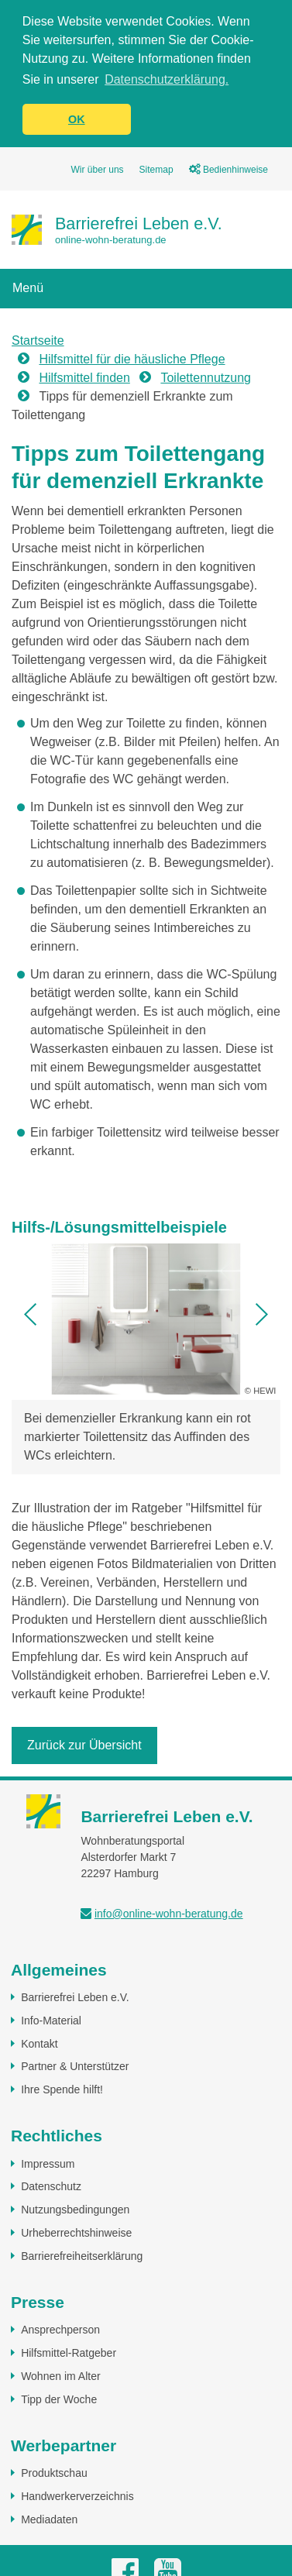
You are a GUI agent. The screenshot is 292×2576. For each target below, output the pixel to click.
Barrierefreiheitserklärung (82, 2255)
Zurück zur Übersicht (84, 1744)
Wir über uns (97, 168)
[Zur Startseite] (117, 229)
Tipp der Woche (59, 2398)
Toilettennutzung (205, 376)
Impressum (47, 2163)
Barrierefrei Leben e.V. (75, 1996)
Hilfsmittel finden (84, 376)
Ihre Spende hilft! (62, 2088)
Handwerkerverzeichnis (77, 2495)
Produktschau (54, 2472)
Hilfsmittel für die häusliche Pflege (132, 358)
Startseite (38, 339)
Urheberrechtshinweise (76, 2232)
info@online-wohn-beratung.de (168, 1913)
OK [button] (76, 119)
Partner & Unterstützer (75, 2065)
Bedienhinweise (228, 168)
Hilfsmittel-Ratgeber (68, 2352)
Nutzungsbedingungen (75, 2209)
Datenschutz (51, 2185)
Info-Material (51, 2020)
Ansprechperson (60, 2329)
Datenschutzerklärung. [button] (166, 79)
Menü (27, 287)
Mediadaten (49, 2518)
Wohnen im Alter (60, 2375)
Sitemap (156, 168)
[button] (31, 1313)
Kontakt (39, 2043)
